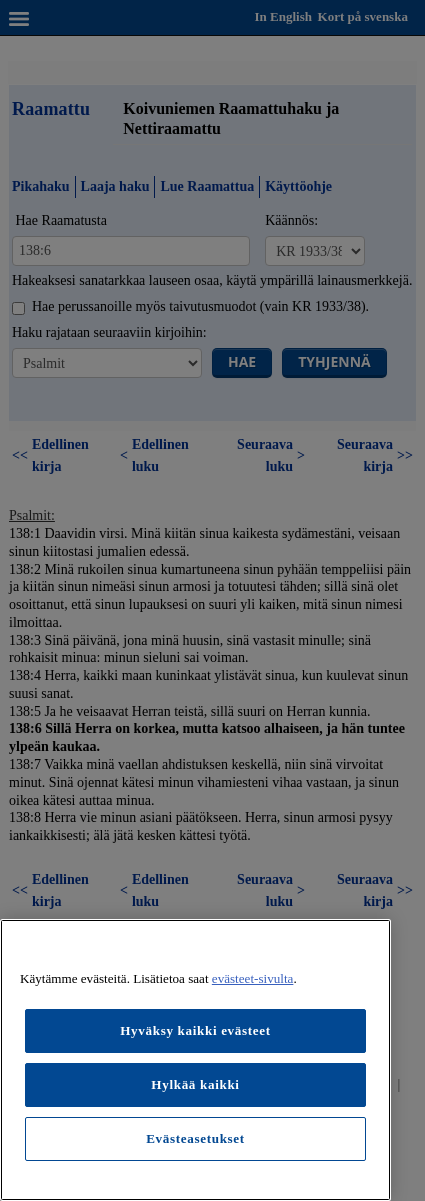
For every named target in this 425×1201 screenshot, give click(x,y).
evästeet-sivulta (253, 978)
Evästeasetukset (195, 1138)
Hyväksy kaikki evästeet (195, 1030)
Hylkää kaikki (195, 1084)
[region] (195, 1060)
